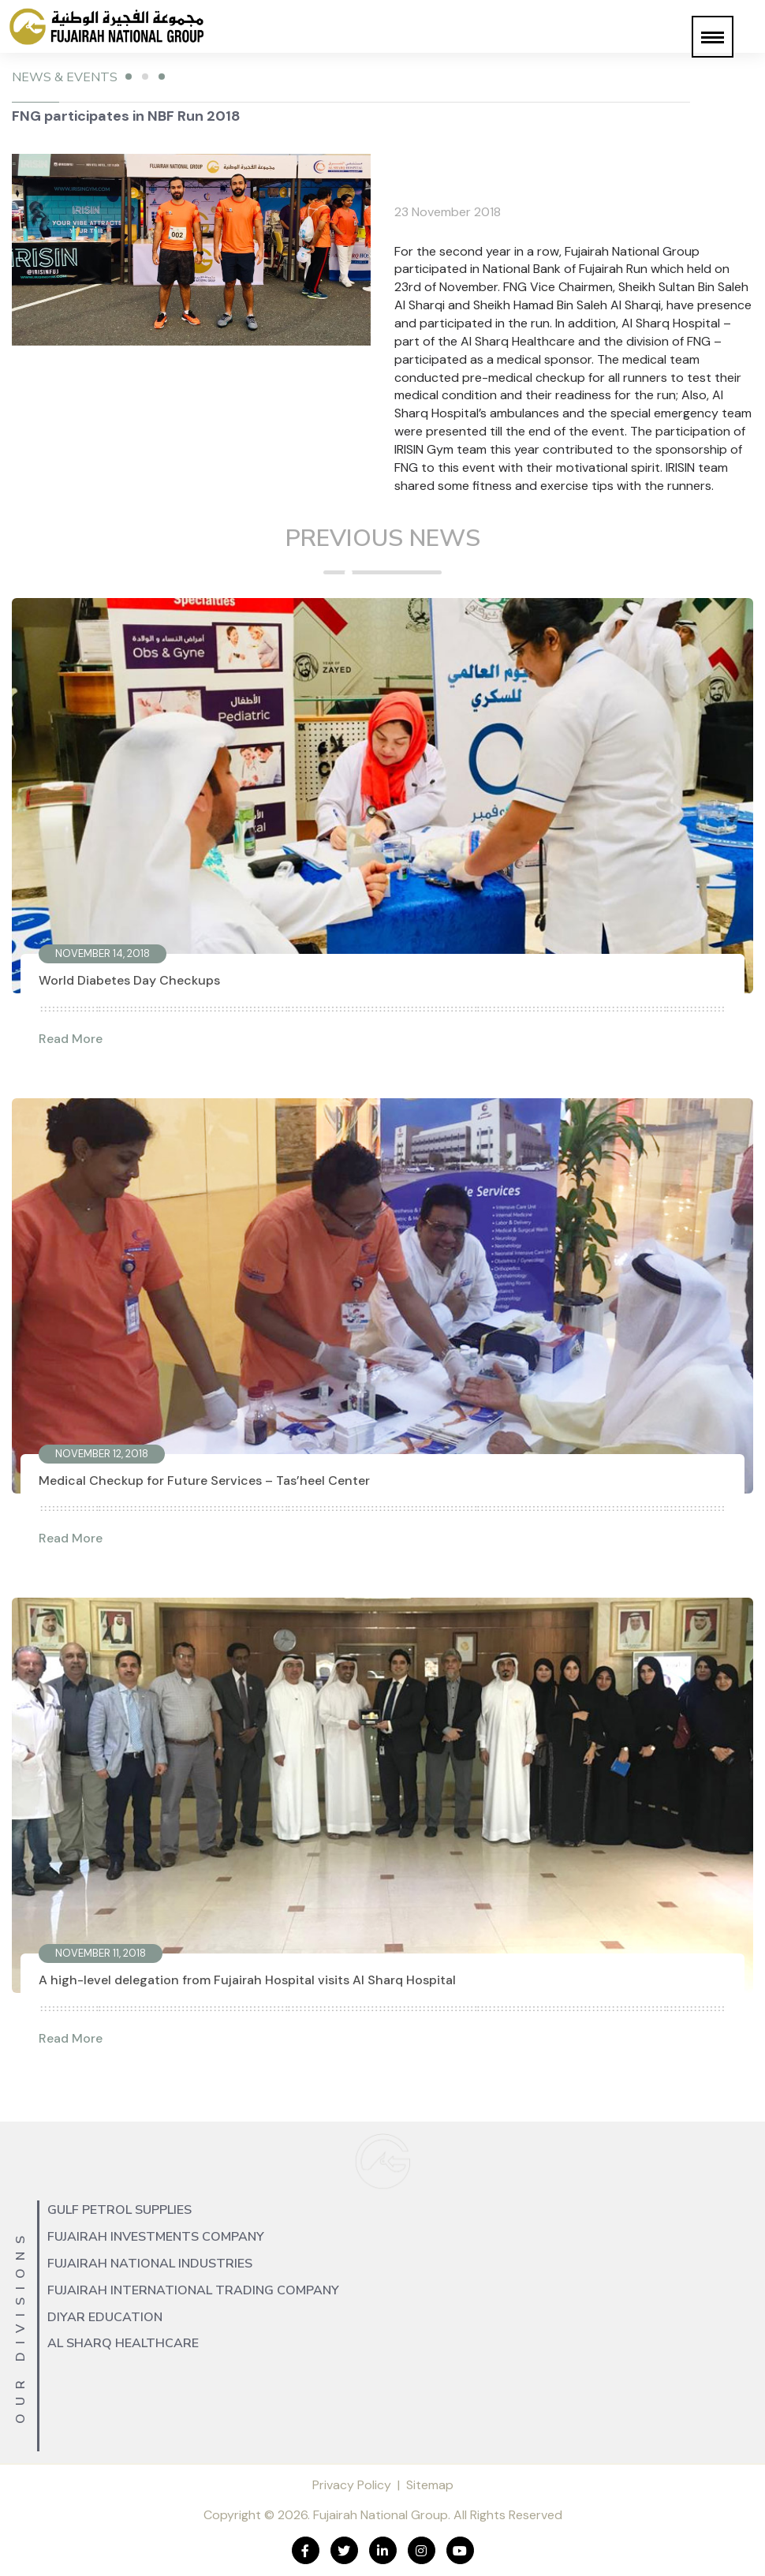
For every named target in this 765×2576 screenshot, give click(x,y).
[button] (712, 37)
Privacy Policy (351, 2485)
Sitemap (429, 2485)
